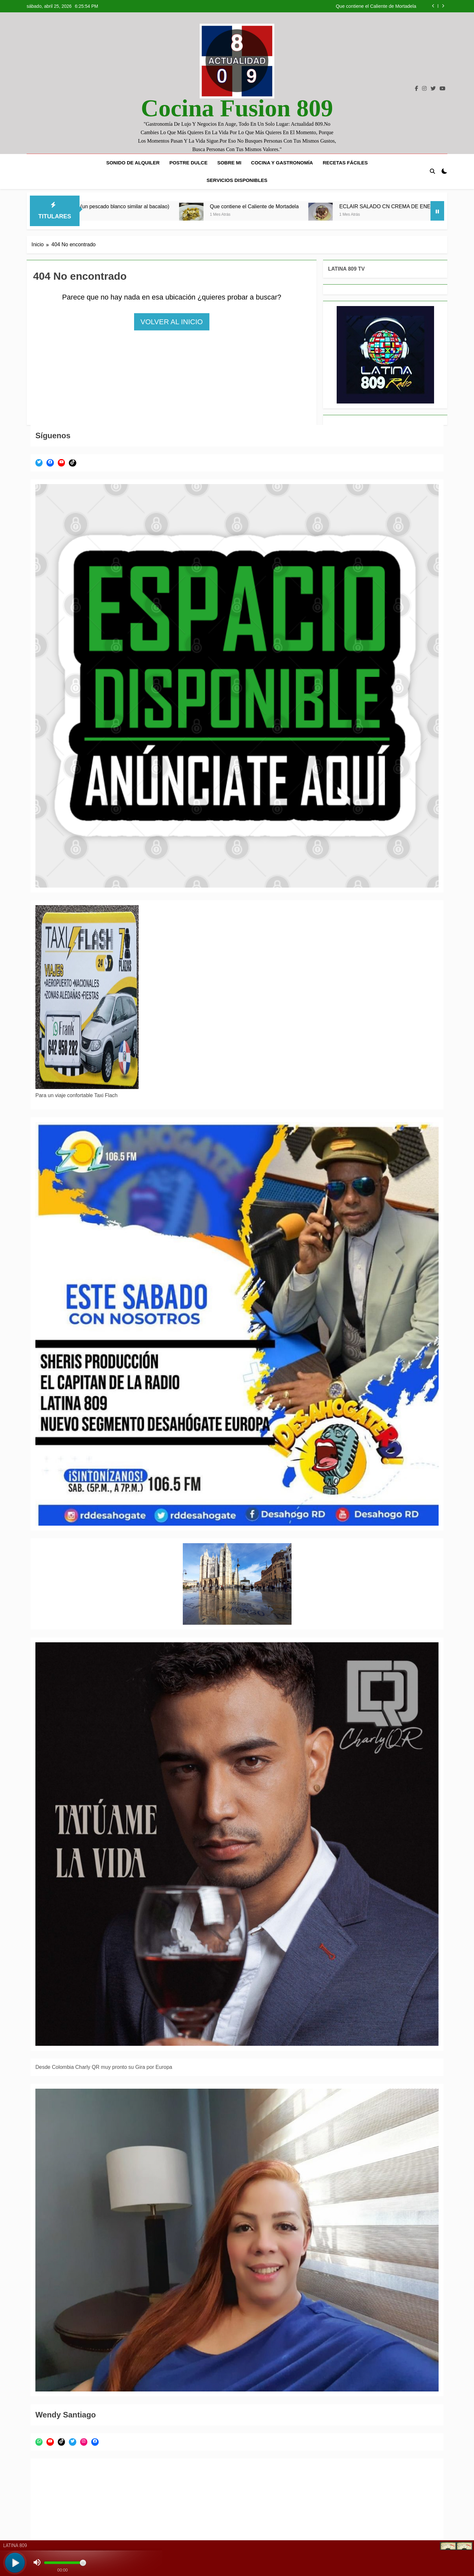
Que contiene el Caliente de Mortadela (376, 6)
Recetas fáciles (345, 162)
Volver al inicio (172, 322)
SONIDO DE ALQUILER (132, 162)
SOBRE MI (229, 162)
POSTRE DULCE (188, 162)
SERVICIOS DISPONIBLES (236, 180)
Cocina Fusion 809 (237, 108)
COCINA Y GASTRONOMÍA (282, 162)
